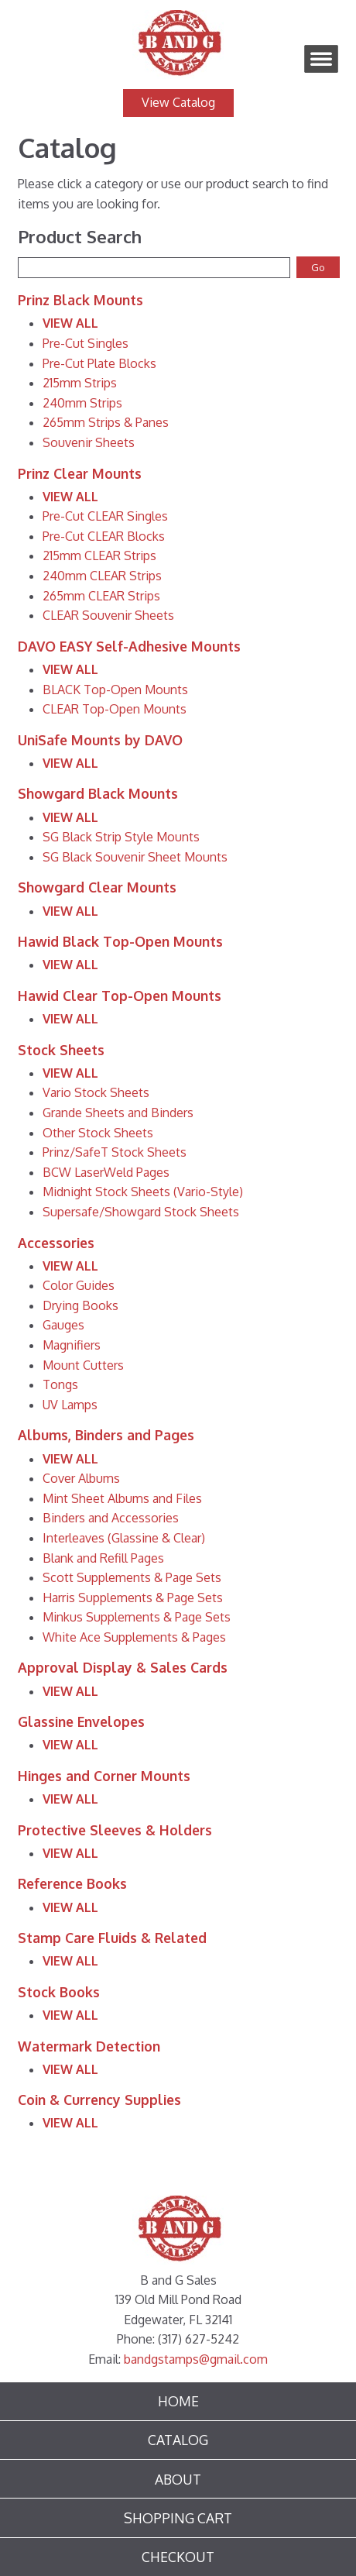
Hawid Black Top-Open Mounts (120, 941)
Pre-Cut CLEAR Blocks (104, 536)
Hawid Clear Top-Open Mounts (119, 995)
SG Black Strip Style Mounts (121, 836)
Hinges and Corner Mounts (104, 1775)
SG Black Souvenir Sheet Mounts (135, 857)
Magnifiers (72, 1345)
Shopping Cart (178, 2517)
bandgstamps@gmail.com (196, 2359)
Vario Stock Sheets (96, 1092)
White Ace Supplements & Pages (134, 1637)
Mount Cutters (83, 1365)
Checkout (178, 2556)
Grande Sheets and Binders (118, 1112)
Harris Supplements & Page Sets (133, 1597)
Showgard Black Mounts (98, 793)
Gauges (63, 1325)
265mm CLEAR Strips (101, 596)
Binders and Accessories (111, 1517)
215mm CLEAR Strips (99, 555)
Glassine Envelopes (81, 1721)
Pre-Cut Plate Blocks (99, 363)
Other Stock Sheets (98, 1132)
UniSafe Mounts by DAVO (100, 739)
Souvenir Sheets (89, 442)
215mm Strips (80, 382)
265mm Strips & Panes (106, 422)
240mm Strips (82, 403)
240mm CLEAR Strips (102, 575)
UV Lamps (70, 1404)
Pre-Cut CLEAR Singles (105, 516)
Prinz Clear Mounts (80, 473)
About (178, 2479)
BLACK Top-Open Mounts (115, 689)
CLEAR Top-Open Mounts (115, 709)
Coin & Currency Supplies (99, 2099)
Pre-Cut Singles (85, 343)
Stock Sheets (61, 1049)
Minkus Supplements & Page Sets (137, 1617)
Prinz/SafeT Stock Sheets (115, 1152)
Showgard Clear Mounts (97, 887)
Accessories (56, 1242)
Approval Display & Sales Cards (123, 1667)
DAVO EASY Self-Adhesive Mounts (129, 646)
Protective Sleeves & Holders (115, 1829)
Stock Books (59, 1991)
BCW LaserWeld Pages (106, 1172)
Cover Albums (81, 1478)
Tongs (60, 1384)
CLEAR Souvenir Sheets (108, 615)
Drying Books (80, 1305)
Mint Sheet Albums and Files (122, 1498)
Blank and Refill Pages (103, 1558)
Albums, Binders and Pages (106, 1434)
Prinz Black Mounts (80, 299)
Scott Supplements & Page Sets (132, 1577)
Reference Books (72, 1883)
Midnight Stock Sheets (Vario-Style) (143, 1191)
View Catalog (178, 102)
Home (178, 2400)
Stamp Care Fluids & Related (112, 1937)
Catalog (178, 2439)
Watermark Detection (89, 2046)
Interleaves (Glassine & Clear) (124, 1538)
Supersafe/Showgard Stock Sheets (141, 1211)
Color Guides (79, 1285)
